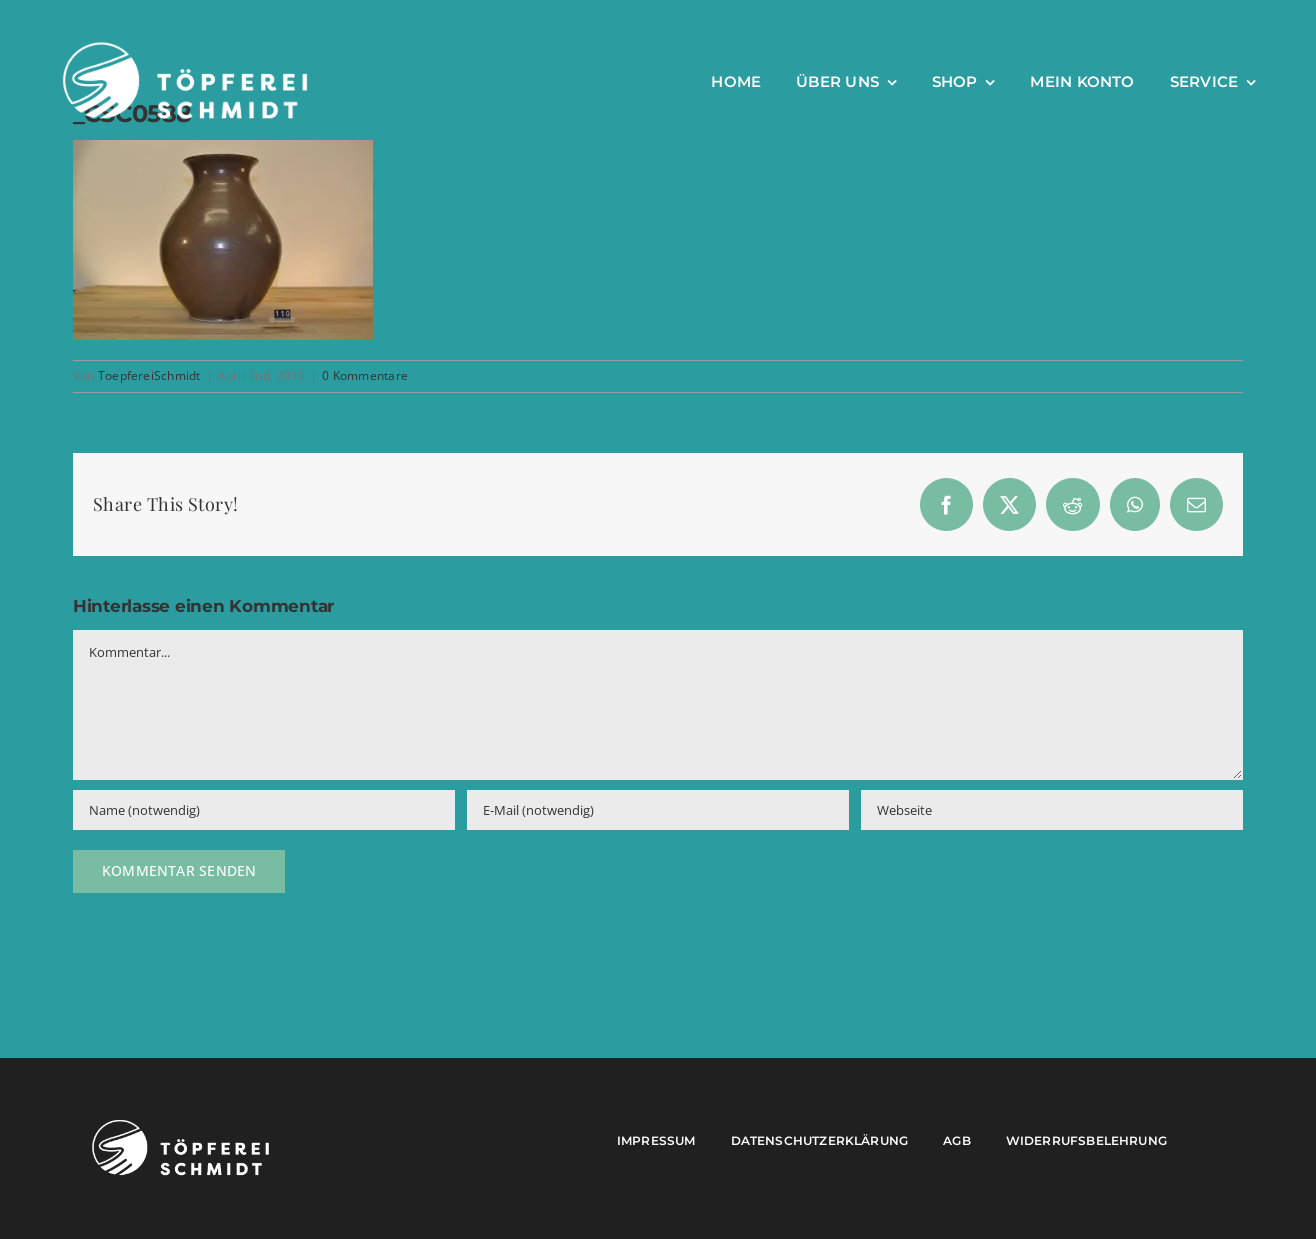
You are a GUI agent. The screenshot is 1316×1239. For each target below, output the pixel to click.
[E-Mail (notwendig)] (658, 810)
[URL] (1052, 810)
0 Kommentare (365, 375)
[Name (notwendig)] (264, 810)
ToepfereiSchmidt (149, 375)
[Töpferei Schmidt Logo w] (180, 1125)
